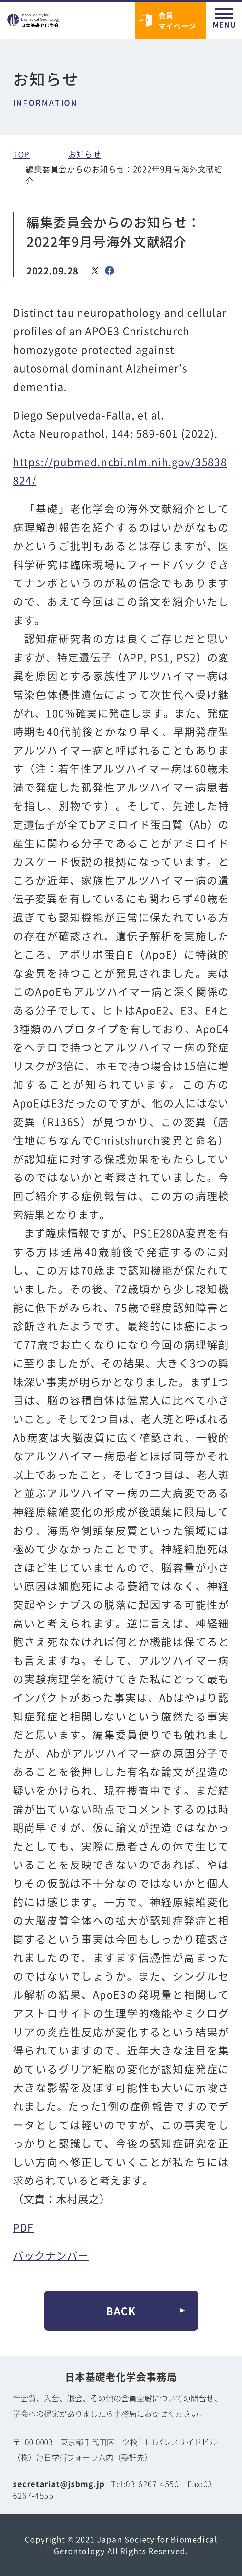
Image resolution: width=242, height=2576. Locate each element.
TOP (21, 154)
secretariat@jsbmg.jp (59, 2483)
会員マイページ (178, 20)
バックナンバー (51, 2255)
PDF (23, 2227)
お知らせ (84, 154)
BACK (121, 2310)
